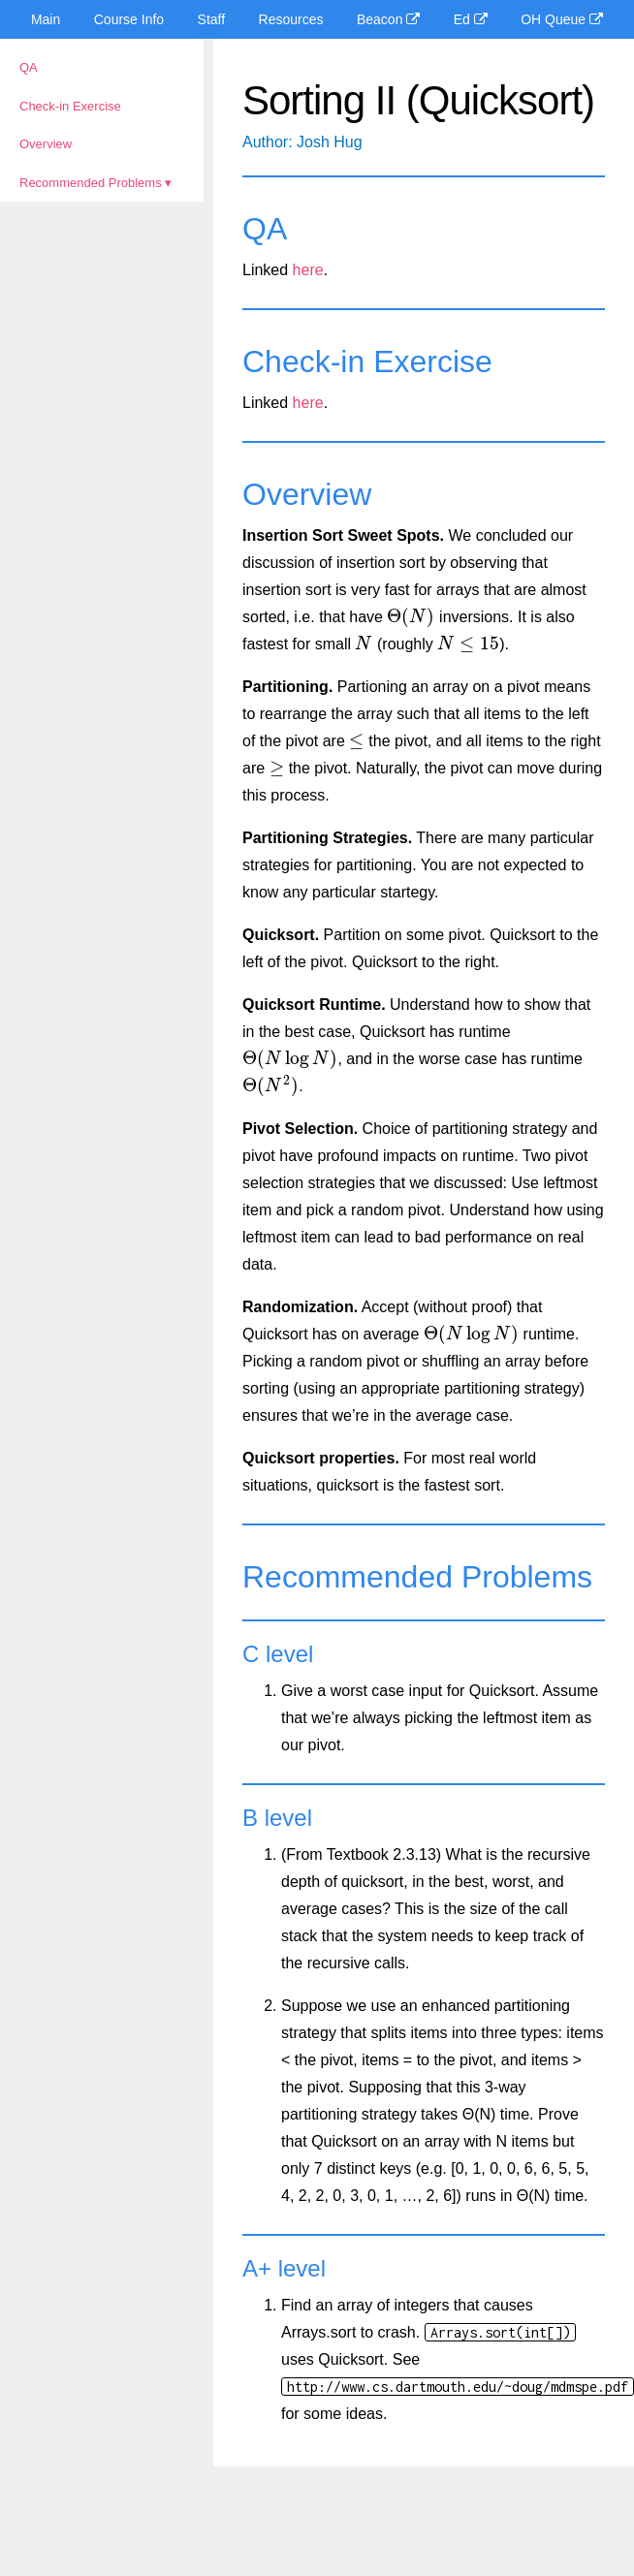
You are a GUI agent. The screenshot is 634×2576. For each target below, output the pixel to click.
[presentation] (410, 617)
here (308, 270)
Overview (45, 144)
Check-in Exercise (70, 106)
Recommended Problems (90, 182)
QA (28, 67)
